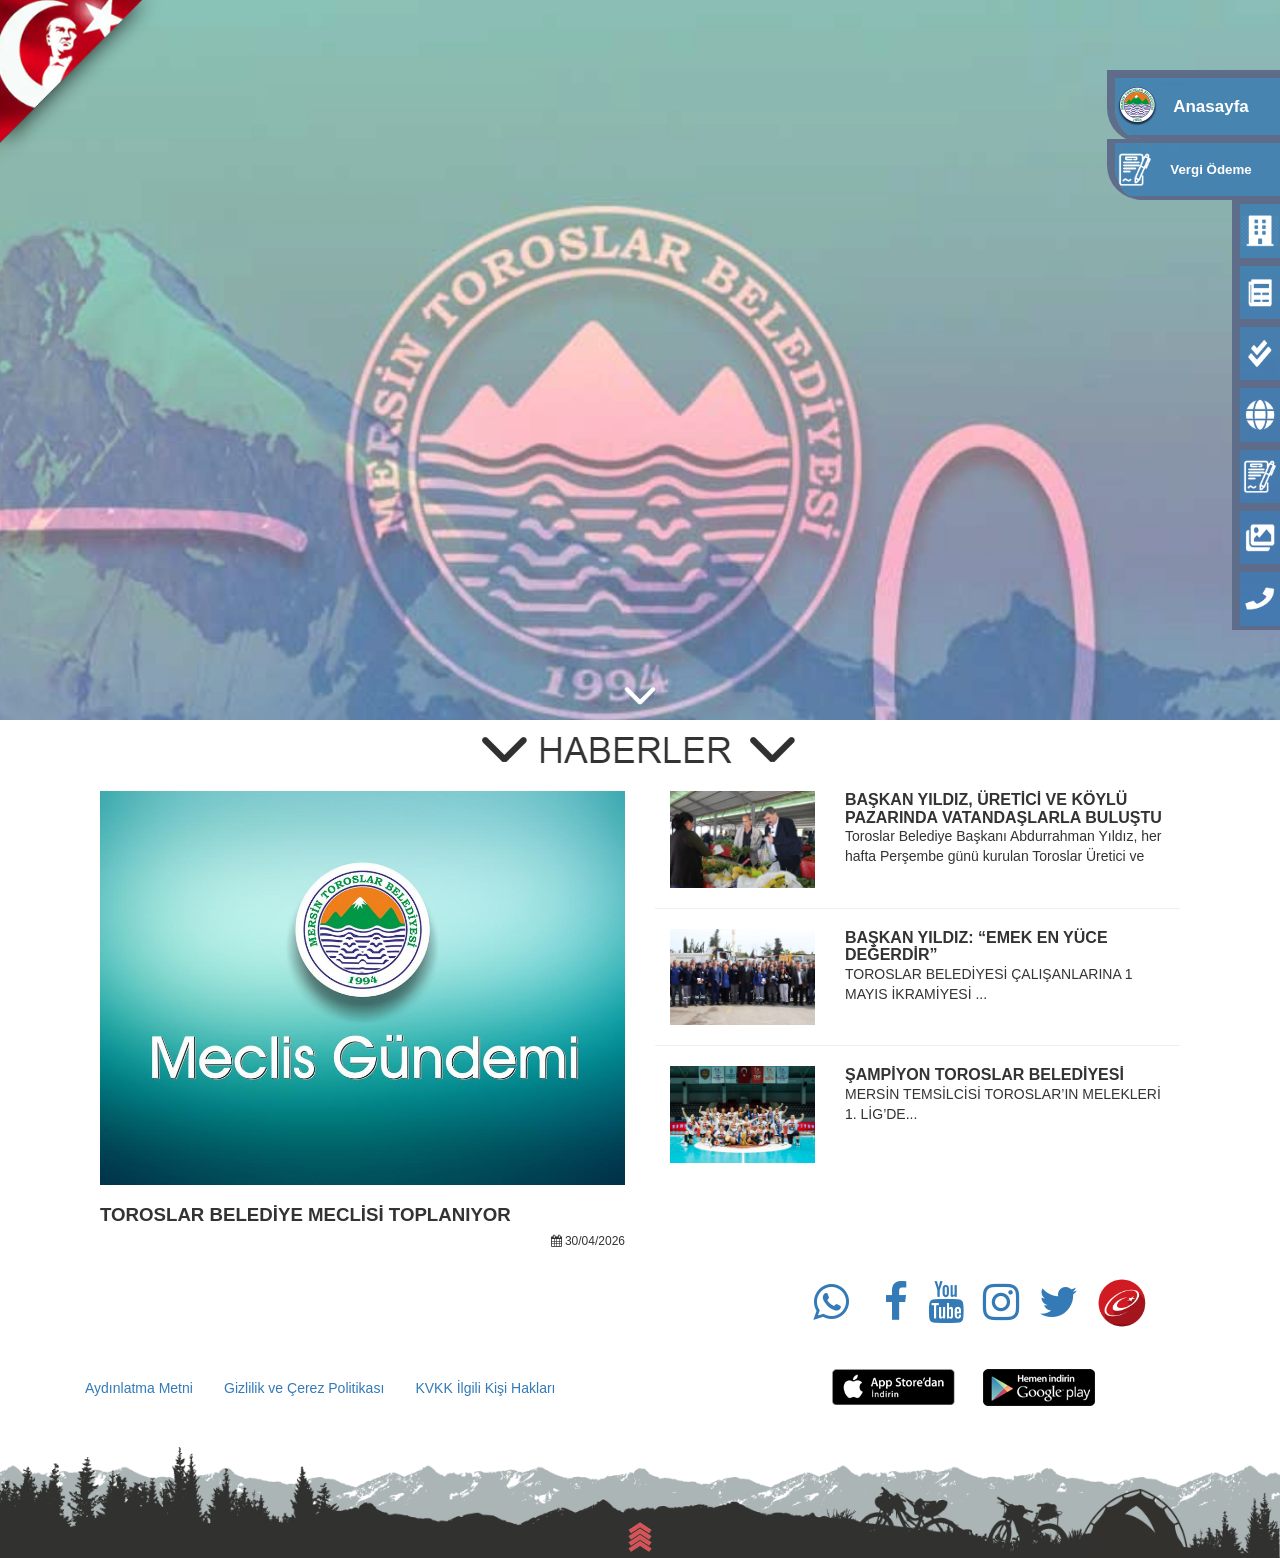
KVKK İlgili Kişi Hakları (485, 1388)
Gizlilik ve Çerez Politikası (304, 1388)
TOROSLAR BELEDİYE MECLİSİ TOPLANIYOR (305, 1214)
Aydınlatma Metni (139, 1388)
